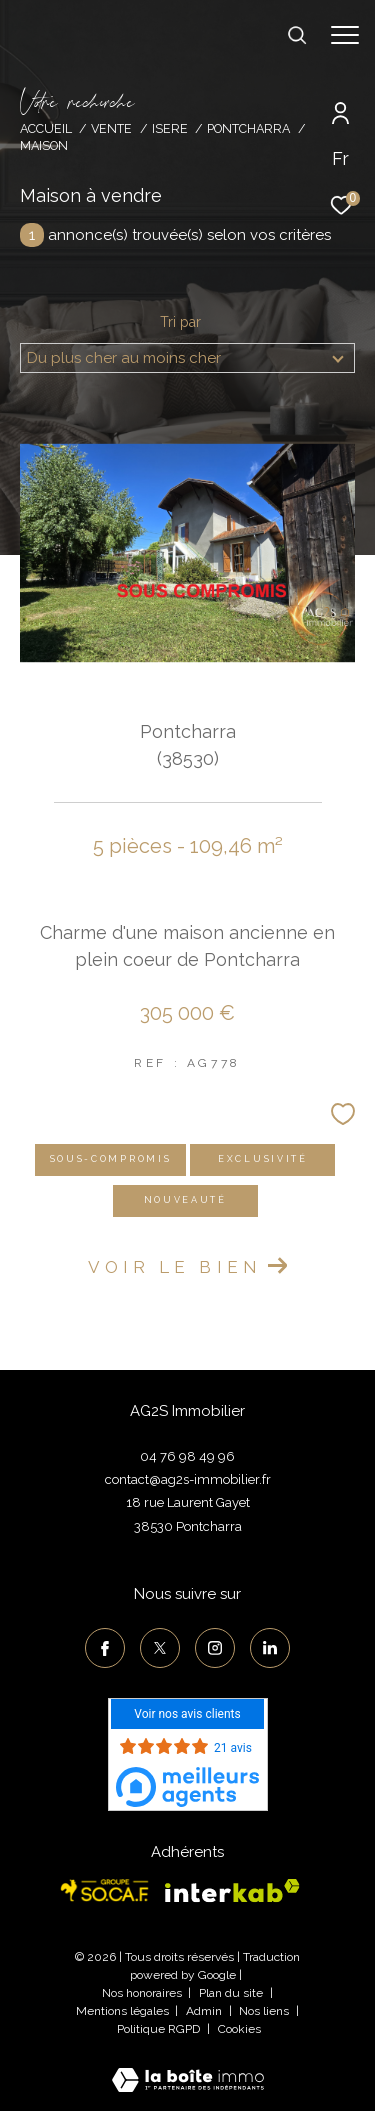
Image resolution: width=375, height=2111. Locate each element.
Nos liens (265, 2011)
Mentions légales (124, 2011)
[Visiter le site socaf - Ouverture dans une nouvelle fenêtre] (105, 1890)
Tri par (180, 322)
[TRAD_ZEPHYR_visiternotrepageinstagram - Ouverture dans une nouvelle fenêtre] (215, 1648)
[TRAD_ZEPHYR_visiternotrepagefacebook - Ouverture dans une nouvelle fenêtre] (105, 1648)
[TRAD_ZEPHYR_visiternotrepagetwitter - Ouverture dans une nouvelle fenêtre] (160, 1648)
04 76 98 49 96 (187, 1456)
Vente (111, 128)
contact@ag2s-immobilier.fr (188, 1479)
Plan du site (232, 1993)
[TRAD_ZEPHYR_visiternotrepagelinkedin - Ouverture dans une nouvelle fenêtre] (270, 1648)
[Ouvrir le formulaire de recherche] (297, 35)
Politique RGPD (158, 2029)
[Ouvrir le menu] (345, 35)
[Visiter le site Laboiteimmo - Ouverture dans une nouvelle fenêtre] (188, 2067)
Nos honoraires (142, 1993)
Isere (170, 128)
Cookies (239, 2029)
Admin (205, 2011)
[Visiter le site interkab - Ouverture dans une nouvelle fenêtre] (232, 1891)
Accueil (46, 128)
